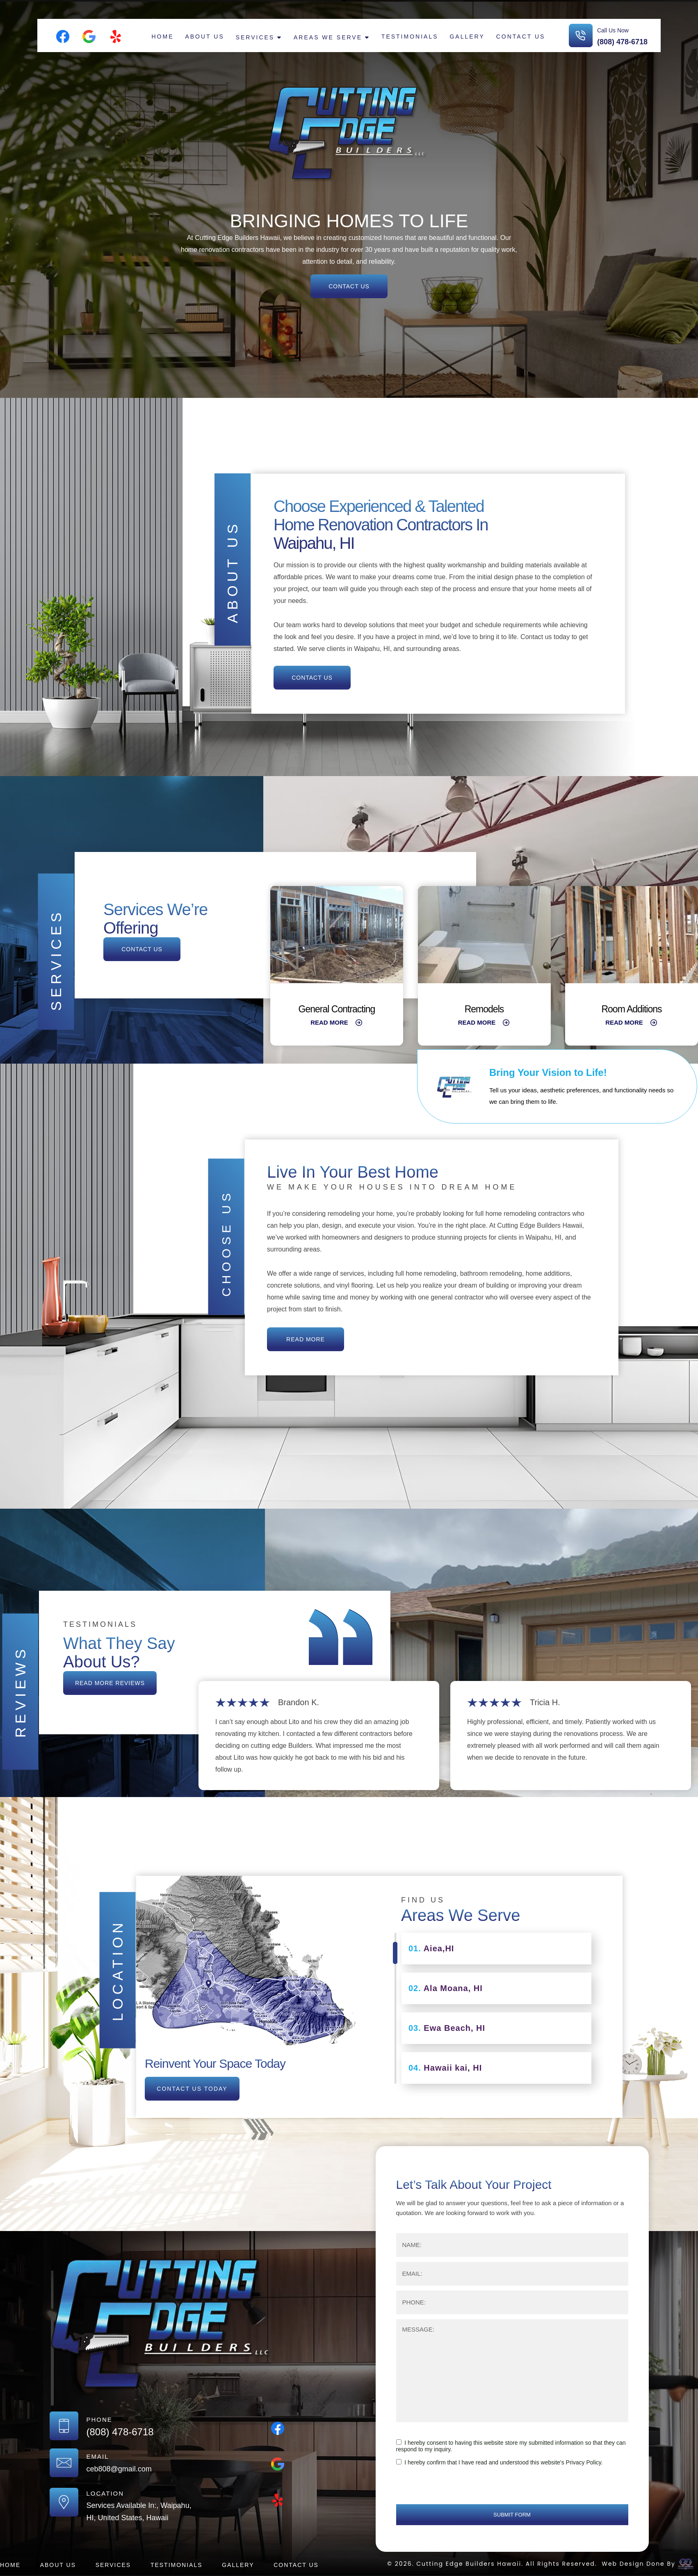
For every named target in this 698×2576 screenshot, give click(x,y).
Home (163, 36)
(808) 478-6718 (622, 42)
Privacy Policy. (583, 2462)
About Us (204, 36)
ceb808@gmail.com (119, 2469)
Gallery (466, 36)
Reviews (20, 1692)
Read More (336, 1022)
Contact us (520, 36)
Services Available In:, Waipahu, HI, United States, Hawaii (139, 2511)
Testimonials (409, 36)
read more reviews (110, 1683)
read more (305, 1339)
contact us (349, 286)
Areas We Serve (328, 37)
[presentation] (458, 2488)
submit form (512, 2515)
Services (255, 37)
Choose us (226, 1243)
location (117, 1970)
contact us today (192, 2088)
